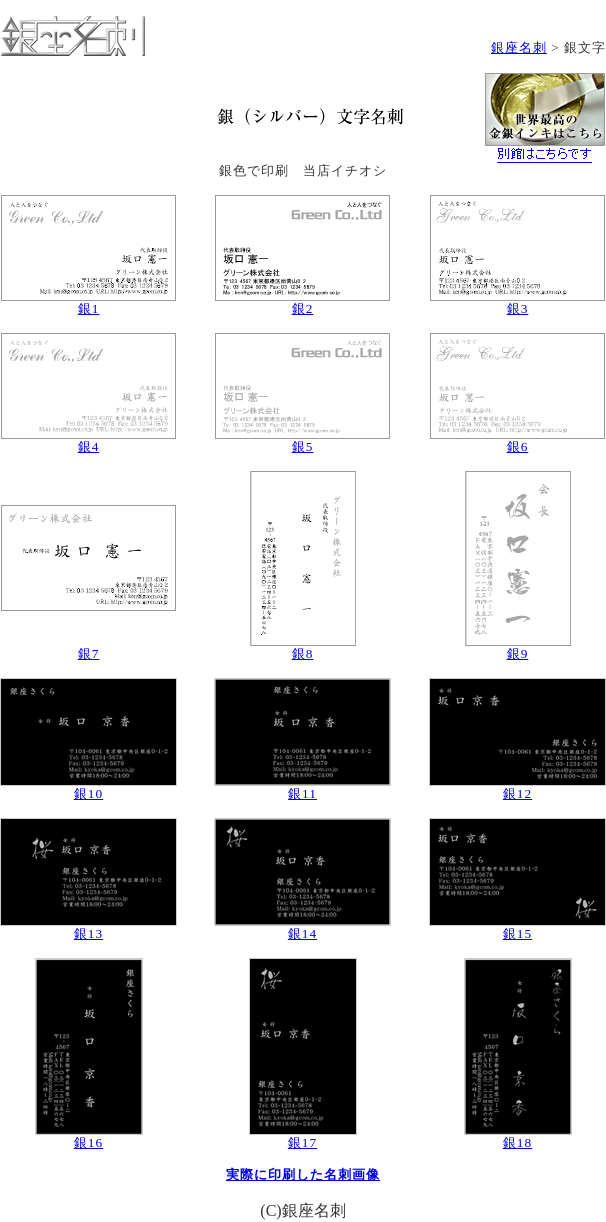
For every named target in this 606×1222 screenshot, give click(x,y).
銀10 (88, 793)
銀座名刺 (519, 47)
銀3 (518, 308)
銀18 (517, 1142)
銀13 (88, 933)
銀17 (302, 1142)
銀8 (303, 653)
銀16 (88, 1142)
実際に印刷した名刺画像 (303, 1174)
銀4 (89, 446)
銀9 (518, 653)
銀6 (518, 446)
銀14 (302, 933)
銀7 (89, 653)
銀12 (517, 793)
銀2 (303, 308)
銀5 (303, 446)
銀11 (302, 793)
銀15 (517, 933)
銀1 (89, 308)
